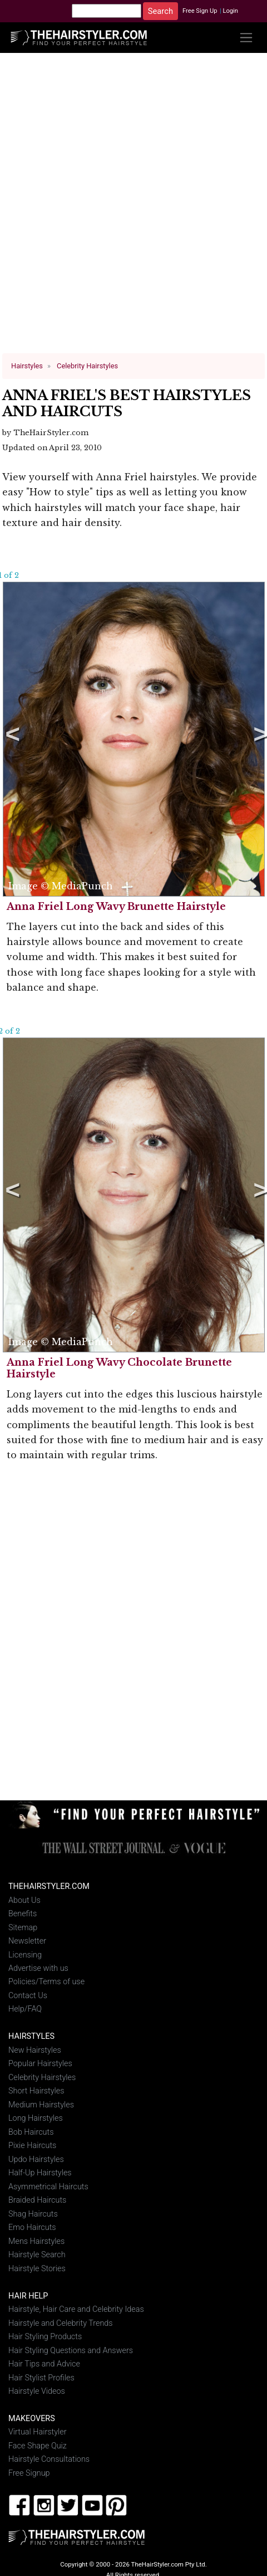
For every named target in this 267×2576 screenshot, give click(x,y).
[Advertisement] (130, 207)
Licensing (25, 1954)
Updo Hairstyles (36, 2159)
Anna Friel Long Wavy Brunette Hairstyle (116, 906)
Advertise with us (38, 1968)
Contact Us (27, 1995)
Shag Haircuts (33, 2214)
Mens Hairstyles (36, 2241)
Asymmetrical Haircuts (48, 2187)
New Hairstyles (34, 2050)
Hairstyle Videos (36, 2391)
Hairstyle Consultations (49, 2459)
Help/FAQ (25, 2009)
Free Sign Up (199, 10)
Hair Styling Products (45, 2336)
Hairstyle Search (37, 2255)
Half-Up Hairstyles (40, 2173)
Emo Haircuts (32, 2227)
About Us (24, 1900)
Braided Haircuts (37, 2200)
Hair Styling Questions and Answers (70, 2350)
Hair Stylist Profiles (41, 2377)
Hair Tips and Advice (44, 2364)
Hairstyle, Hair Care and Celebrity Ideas (76, 2309)
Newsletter (27, 1941)
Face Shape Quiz (37, 2446)
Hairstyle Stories (37, 2268)
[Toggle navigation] (246, 37)
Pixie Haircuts (32, 2145)
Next (258, 739)
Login (230, 10)
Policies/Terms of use (46, 1981)
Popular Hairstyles (40, 2063)
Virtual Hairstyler (37, 2432)
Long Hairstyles (35, 2118)
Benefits (22, 1913)
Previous (10, 739)
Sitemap (22, 1927)
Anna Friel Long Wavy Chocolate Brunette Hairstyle (119, 1368)
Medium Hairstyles (41, 2105)
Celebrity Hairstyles (42, 2077)
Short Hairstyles (36, 2091)
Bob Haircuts (30, 2132)
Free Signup (29, 2473)
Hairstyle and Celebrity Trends (60, 2322)
